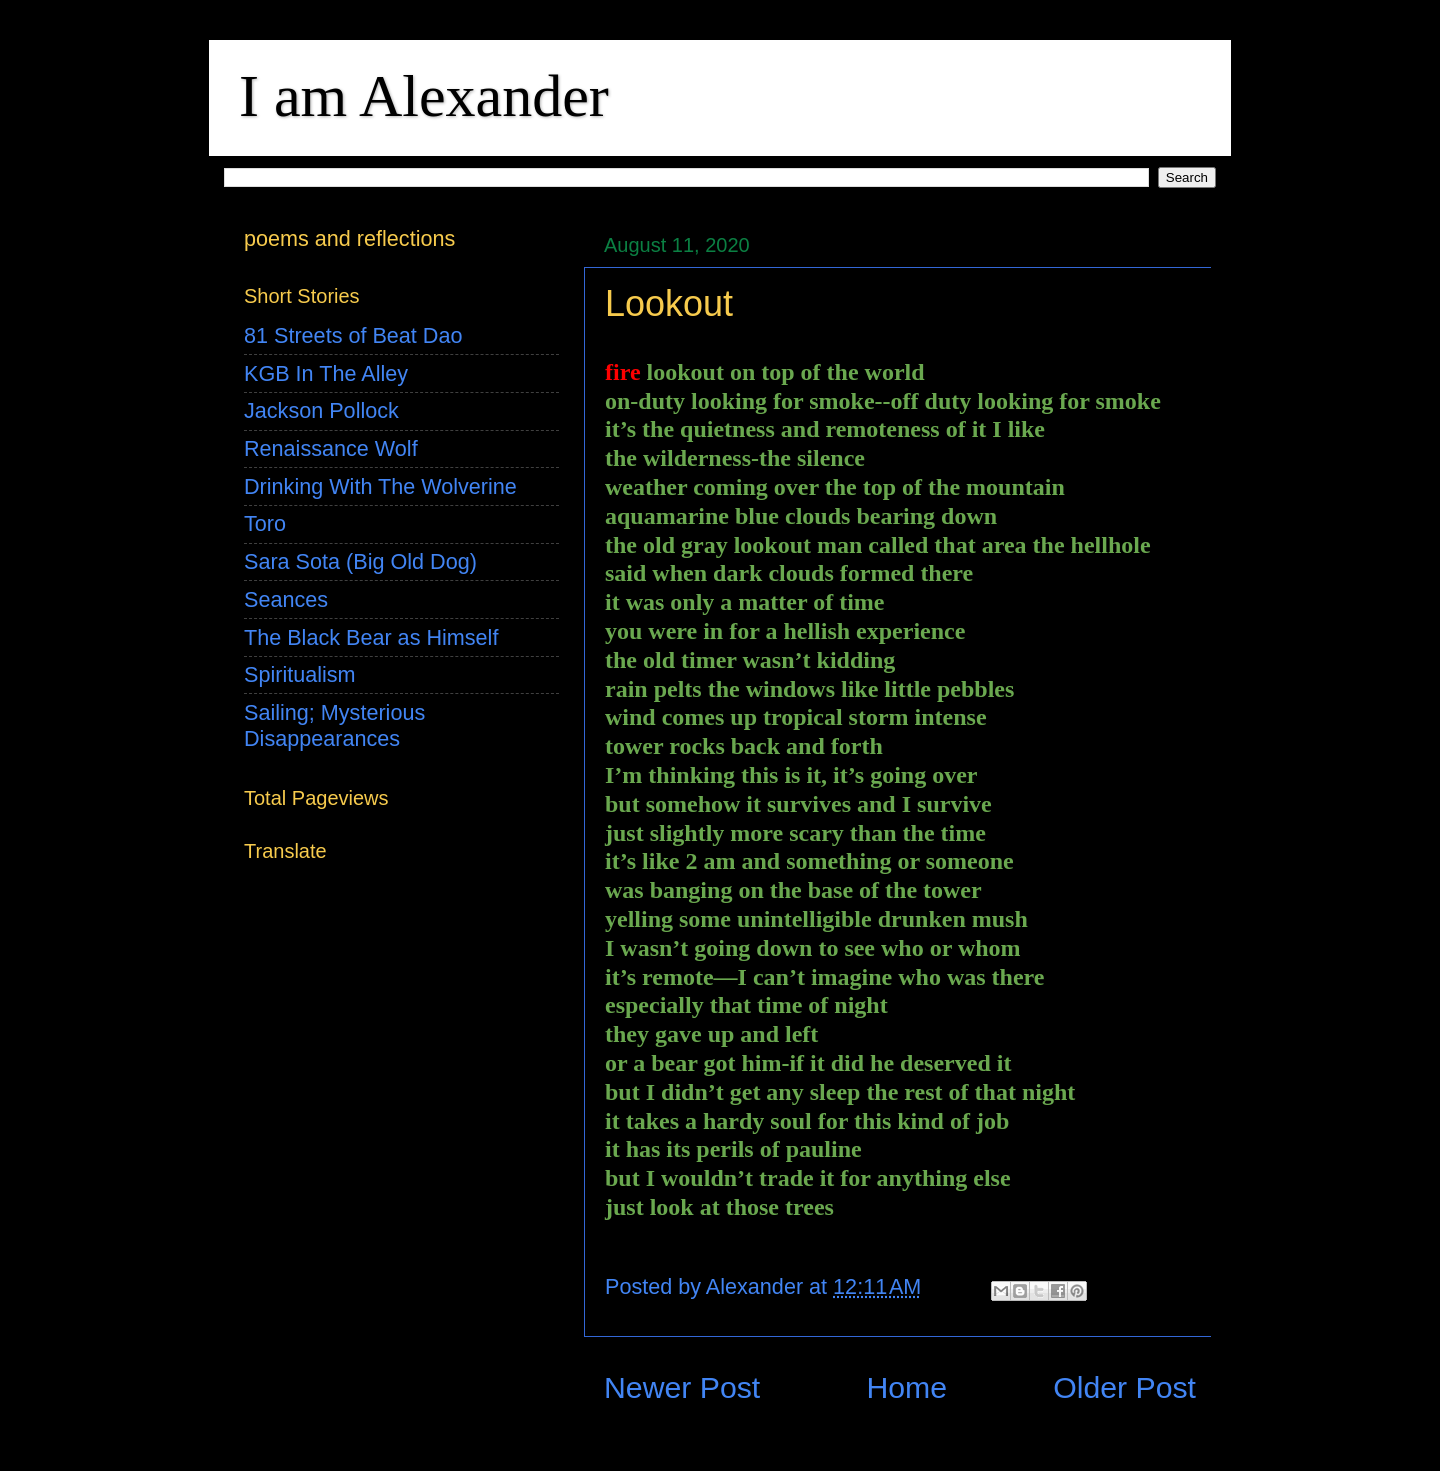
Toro (265, 523)
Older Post (1124, 1387)
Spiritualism (300, 674)
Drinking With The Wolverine (380, 486)
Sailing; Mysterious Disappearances (334, 725)
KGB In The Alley (326, 373)
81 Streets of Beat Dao (353, 335)
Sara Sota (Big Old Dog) (360, 561)
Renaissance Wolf (331, 448)
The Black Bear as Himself (371, 637)
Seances (286, 599)
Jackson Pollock (321, 410)
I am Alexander (424, 96)
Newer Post (682, 1387)
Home (906, 1387)
